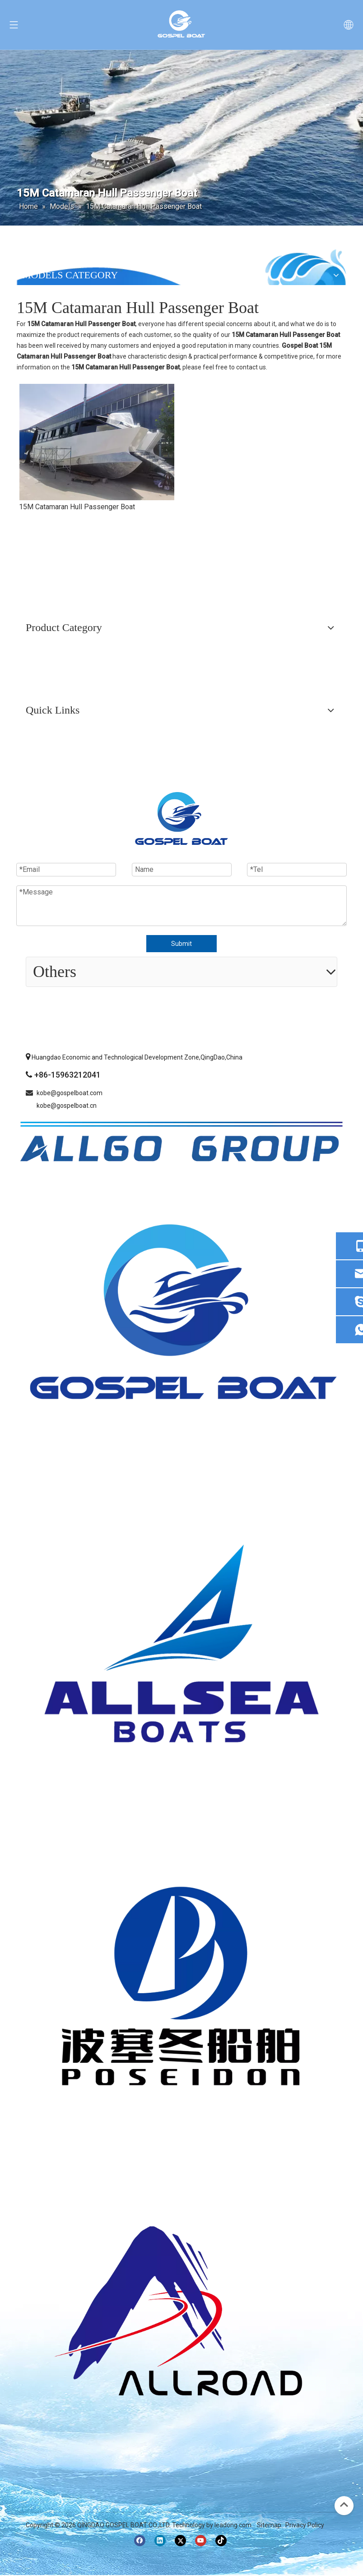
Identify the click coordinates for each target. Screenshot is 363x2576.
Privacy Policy (304, 2525)
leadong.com (232, 2525)
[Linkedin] (160, 2540)
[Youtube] (200, 2540)
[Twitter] (180, 2540)
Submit (181, 943)
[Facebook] (139, 2540)
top (344, 2504)
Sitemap (269, 2525)
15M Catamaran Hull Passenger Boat (77, 506)
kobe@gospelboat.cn (67, 1105)
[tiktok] (221, 2540)
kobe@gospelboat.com (69, 1093)
